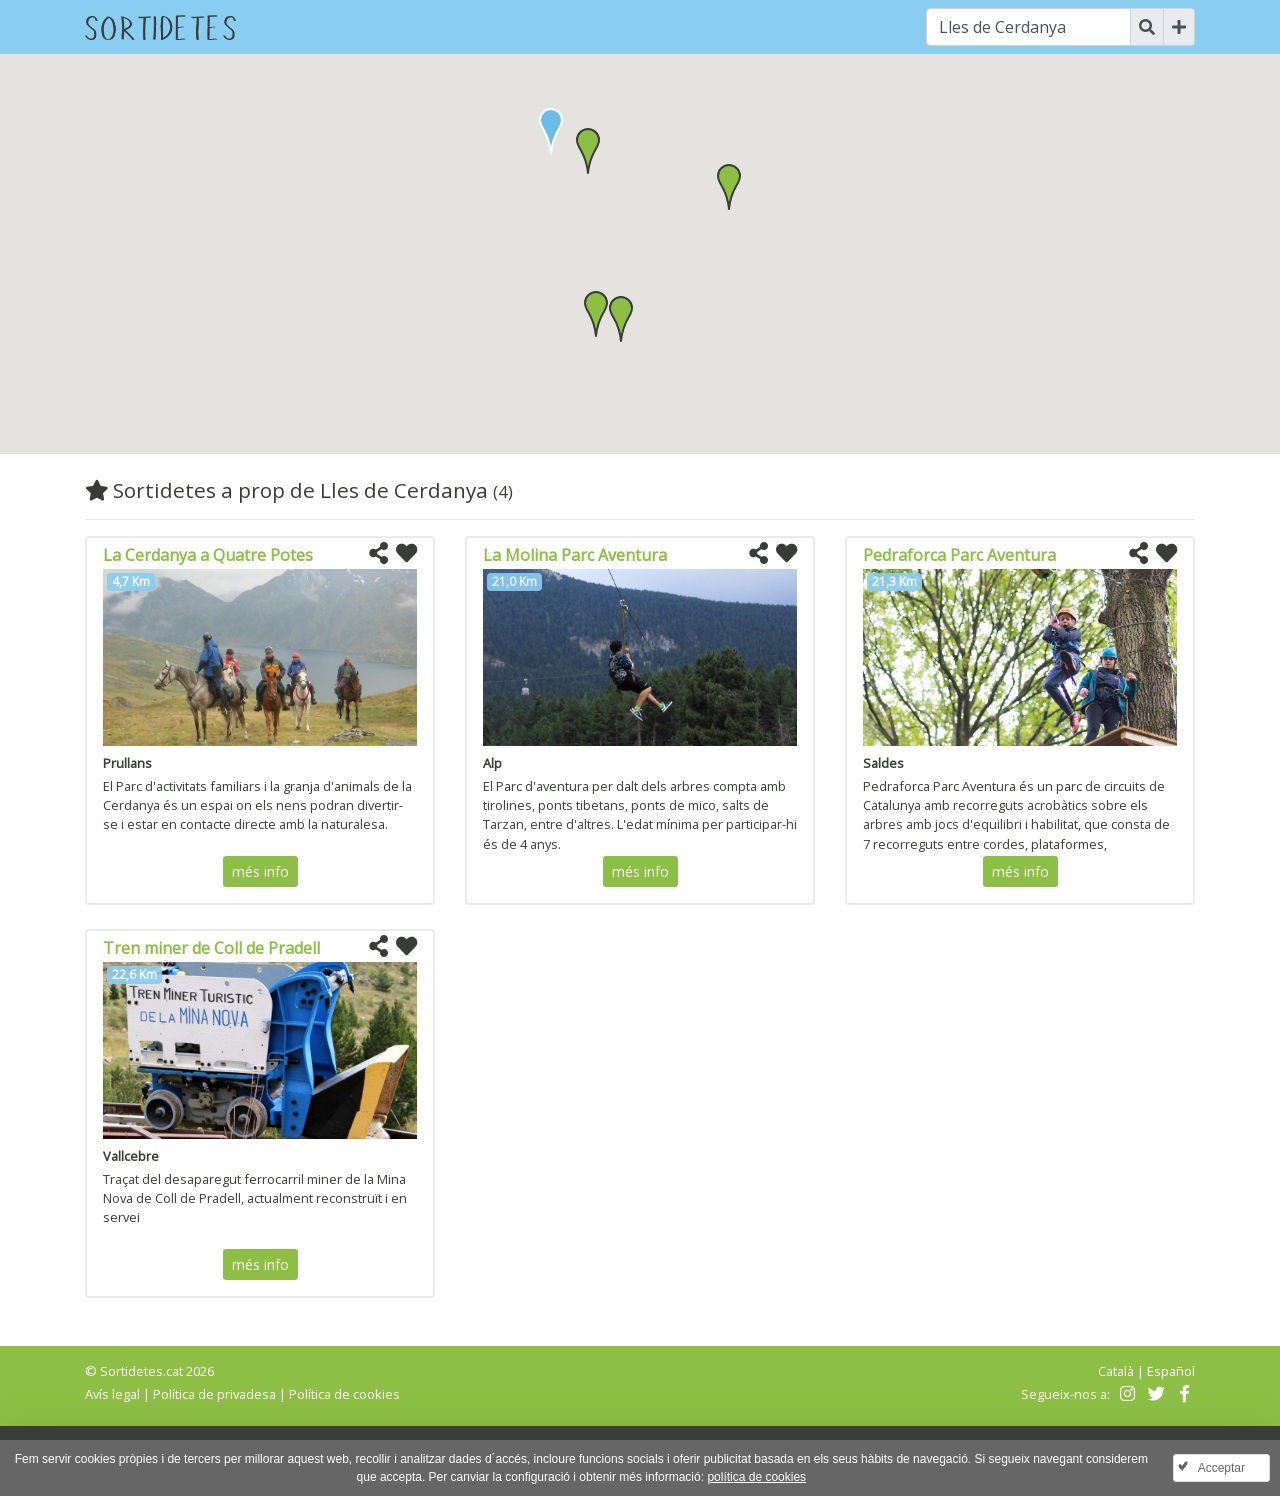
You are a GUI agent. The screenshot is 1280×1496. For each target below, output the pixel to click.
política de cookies (756, 1477)
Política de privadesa (214, 1394)
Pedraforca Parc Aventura (959, 555)
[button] (588, 151)
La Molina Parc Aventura (575, 555)
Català (1116, 1371)
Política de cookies (344, 1394)
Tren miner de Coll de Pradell (211, 948)
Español (1171, 1371)
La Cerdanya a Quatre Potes (208, 555)
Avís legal (112, 1394)
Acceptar (1221, 1468)
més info (260, 871)
